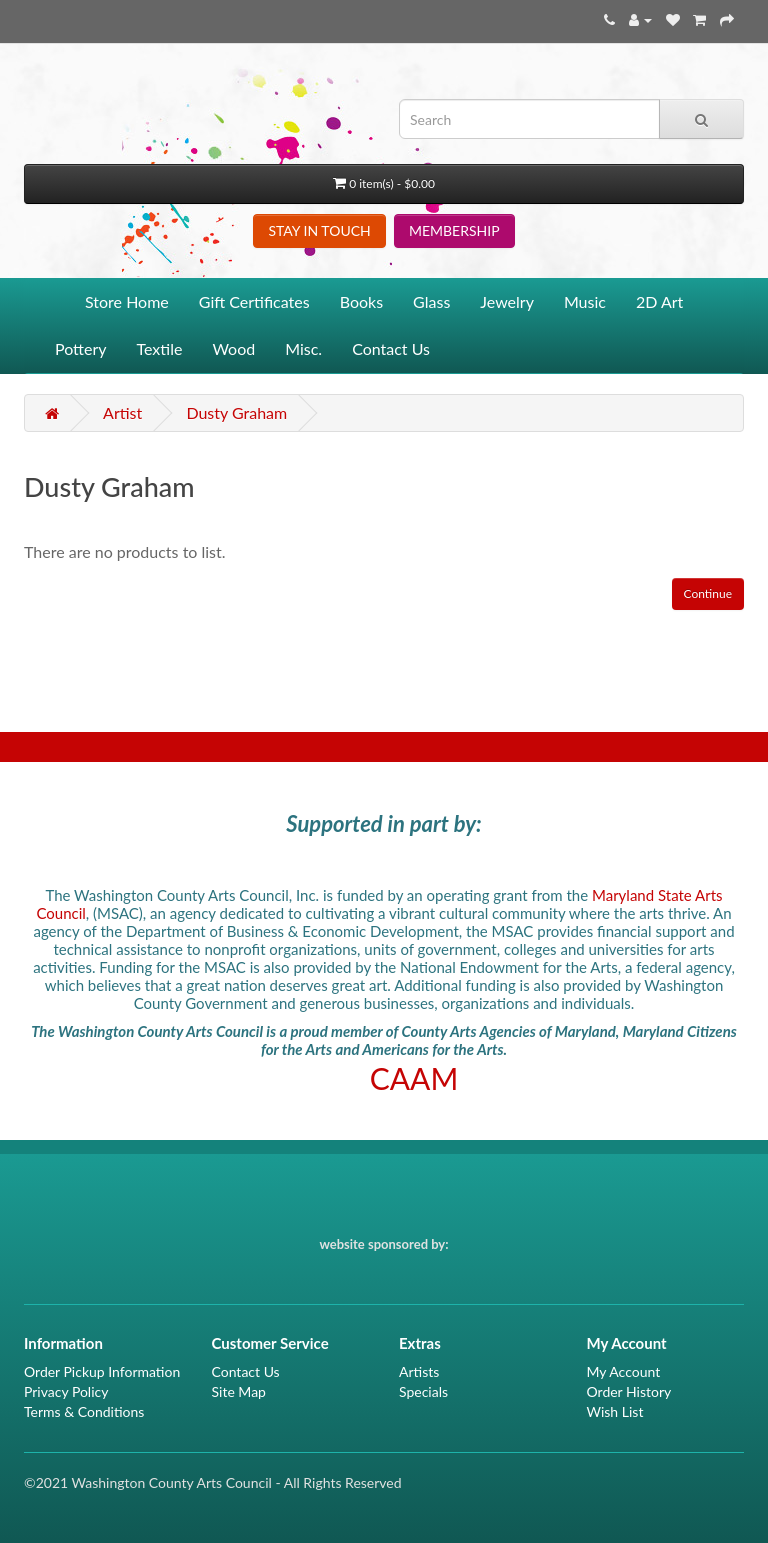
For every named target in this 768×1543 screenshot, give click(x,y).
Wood (233, 348)
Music (585, 301)
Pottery (81, 348)
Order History (629, 1391)
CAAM (414, 1078)
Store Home (127, 301)
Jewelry (507, 301)
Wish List (615, 1411)
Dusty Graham (236, 412)
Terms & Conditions (84, 1411)
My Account (624, 1371)
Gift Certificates (254, 301)
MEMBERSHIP (454, 230)
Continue (708, 593)
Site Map (239, 1391)
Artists (419, 1371)
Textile (160, 348)
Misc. (303, 348)
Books (361, 301)
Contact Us (391, 348)
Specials (423, 1391)
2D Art (659, 301)
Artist (122, 412)
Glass (431, 301)
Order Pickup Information (102, 1371)
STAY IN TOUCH (319, 230)
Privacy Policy (66, 1391)
